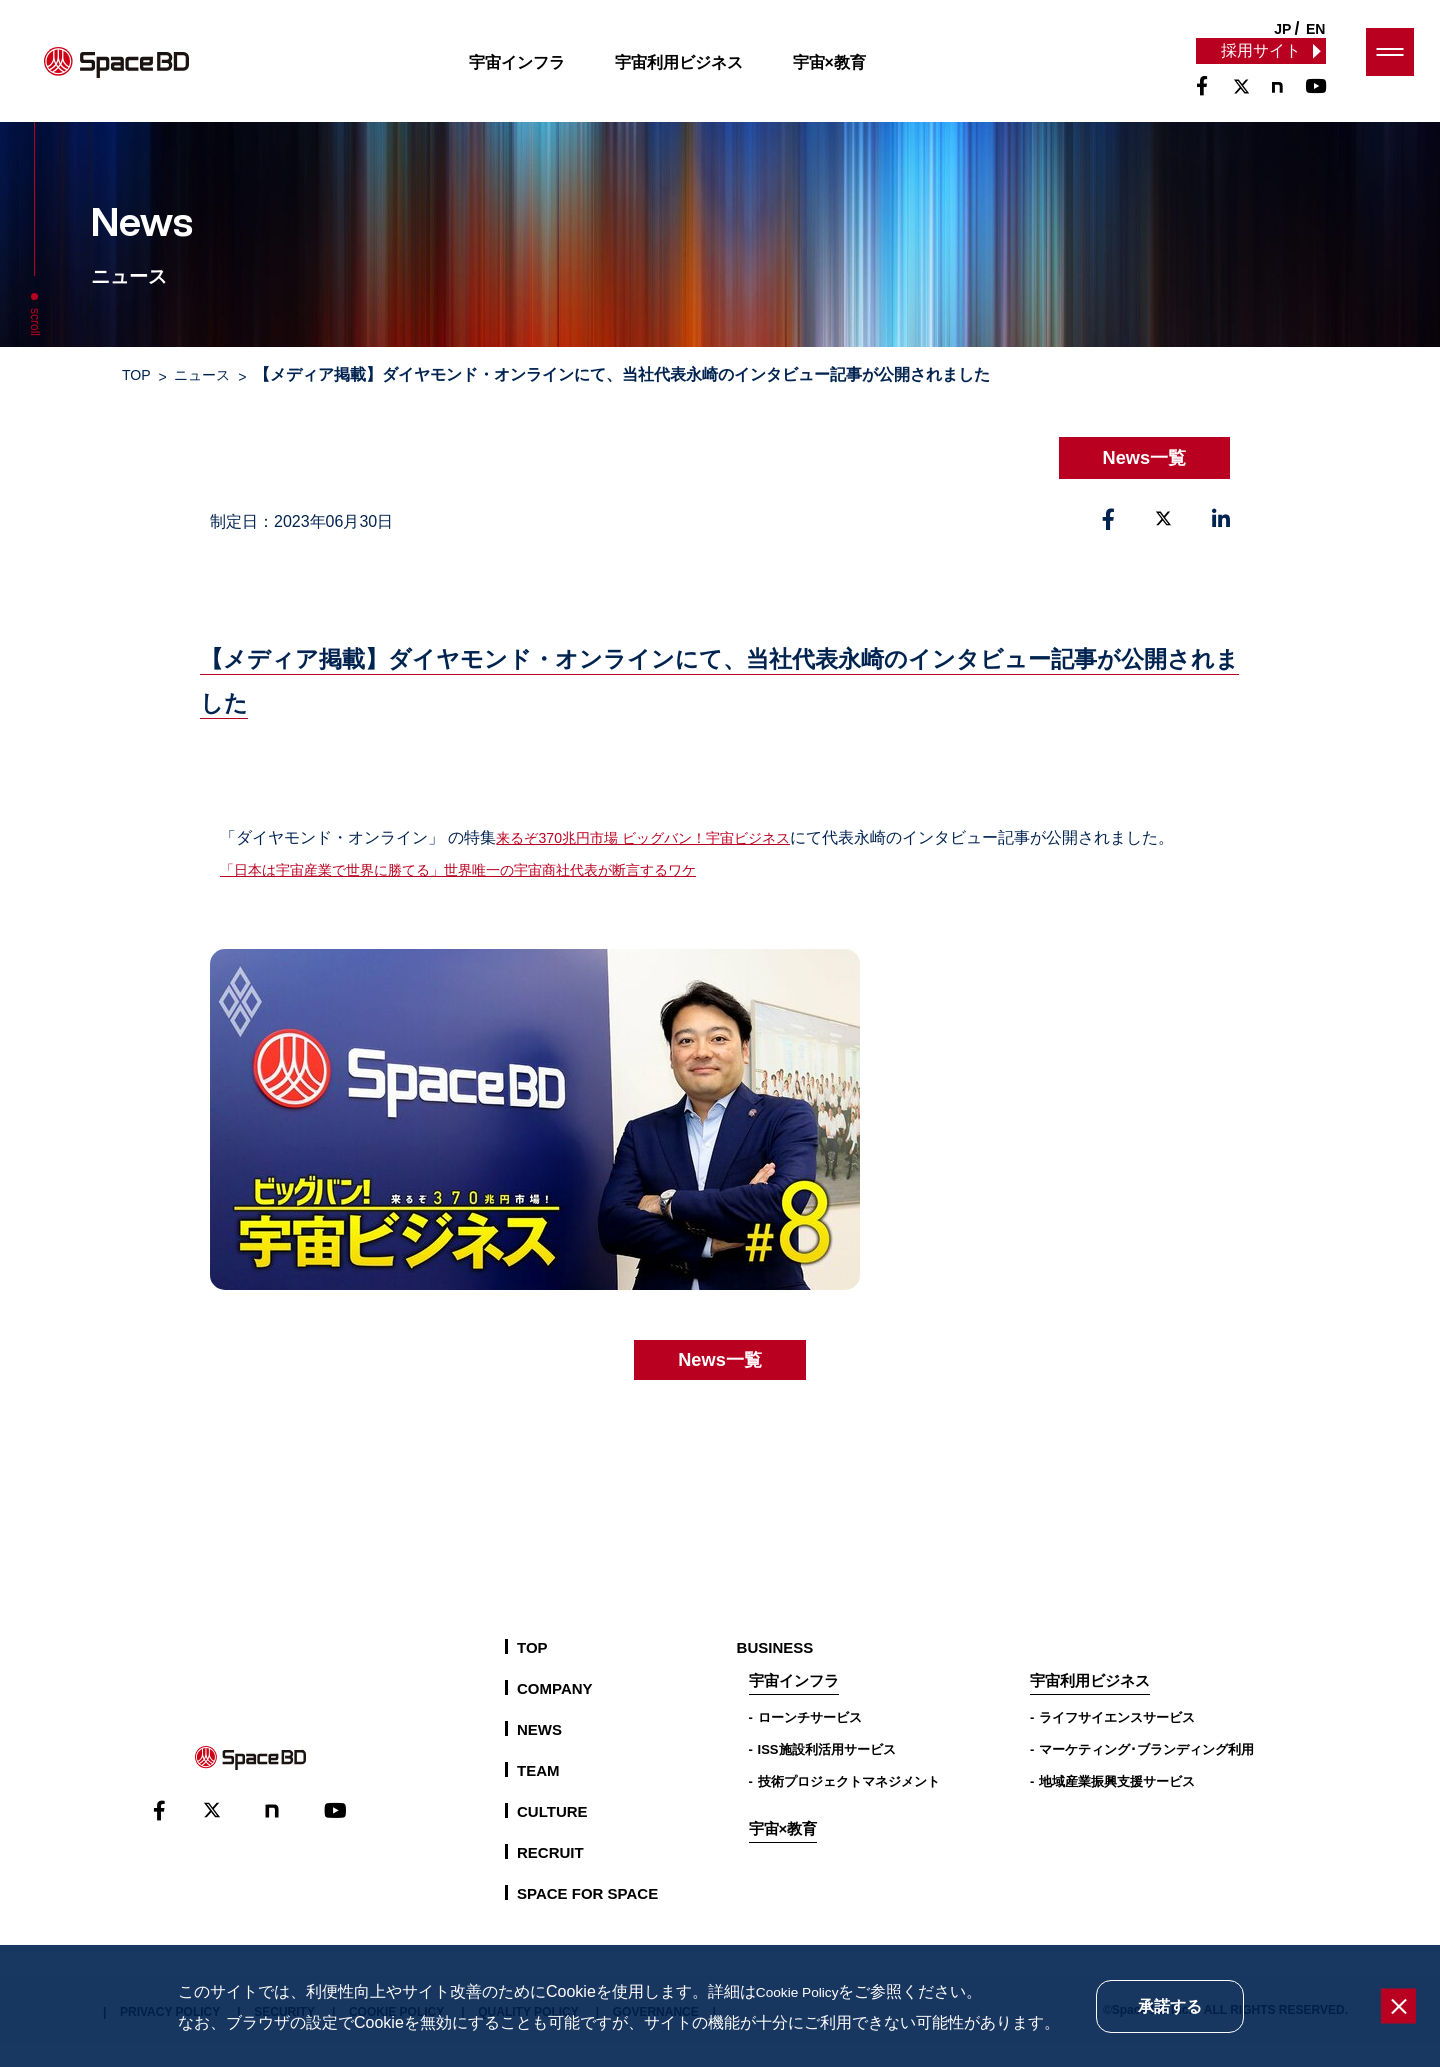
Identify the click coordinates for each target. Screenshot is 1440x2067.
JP (1282, 29)
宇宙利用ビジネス (697, 73)
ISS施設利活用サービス (827, 1773)
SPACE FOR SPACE (587, 1917)
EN (1315, 29)
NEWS (539, 1753)
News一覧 (1135, 453)
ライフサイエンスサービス (1117, 1741)
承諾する (1170, 2006)
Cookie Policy (804, 1991)
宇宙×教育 (847, 73)
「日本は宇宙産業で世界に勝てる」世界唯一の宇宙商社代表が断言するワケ (492, 893)
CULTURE (552, 1835)
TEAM (538, 1794)
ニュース (213, 372)
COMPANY (555, 1712)
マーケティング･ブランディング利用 (1146, 1773)
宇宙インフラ (535, 73)
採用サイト (1260, 61)
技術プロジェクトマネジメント (849, 1805)
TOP (138, 372)
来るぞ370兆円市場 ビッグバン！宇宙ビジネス (663, 829)
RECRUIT (550, 1876)
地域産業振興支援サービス (1117, 1805)
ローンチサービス (810, 1741)
